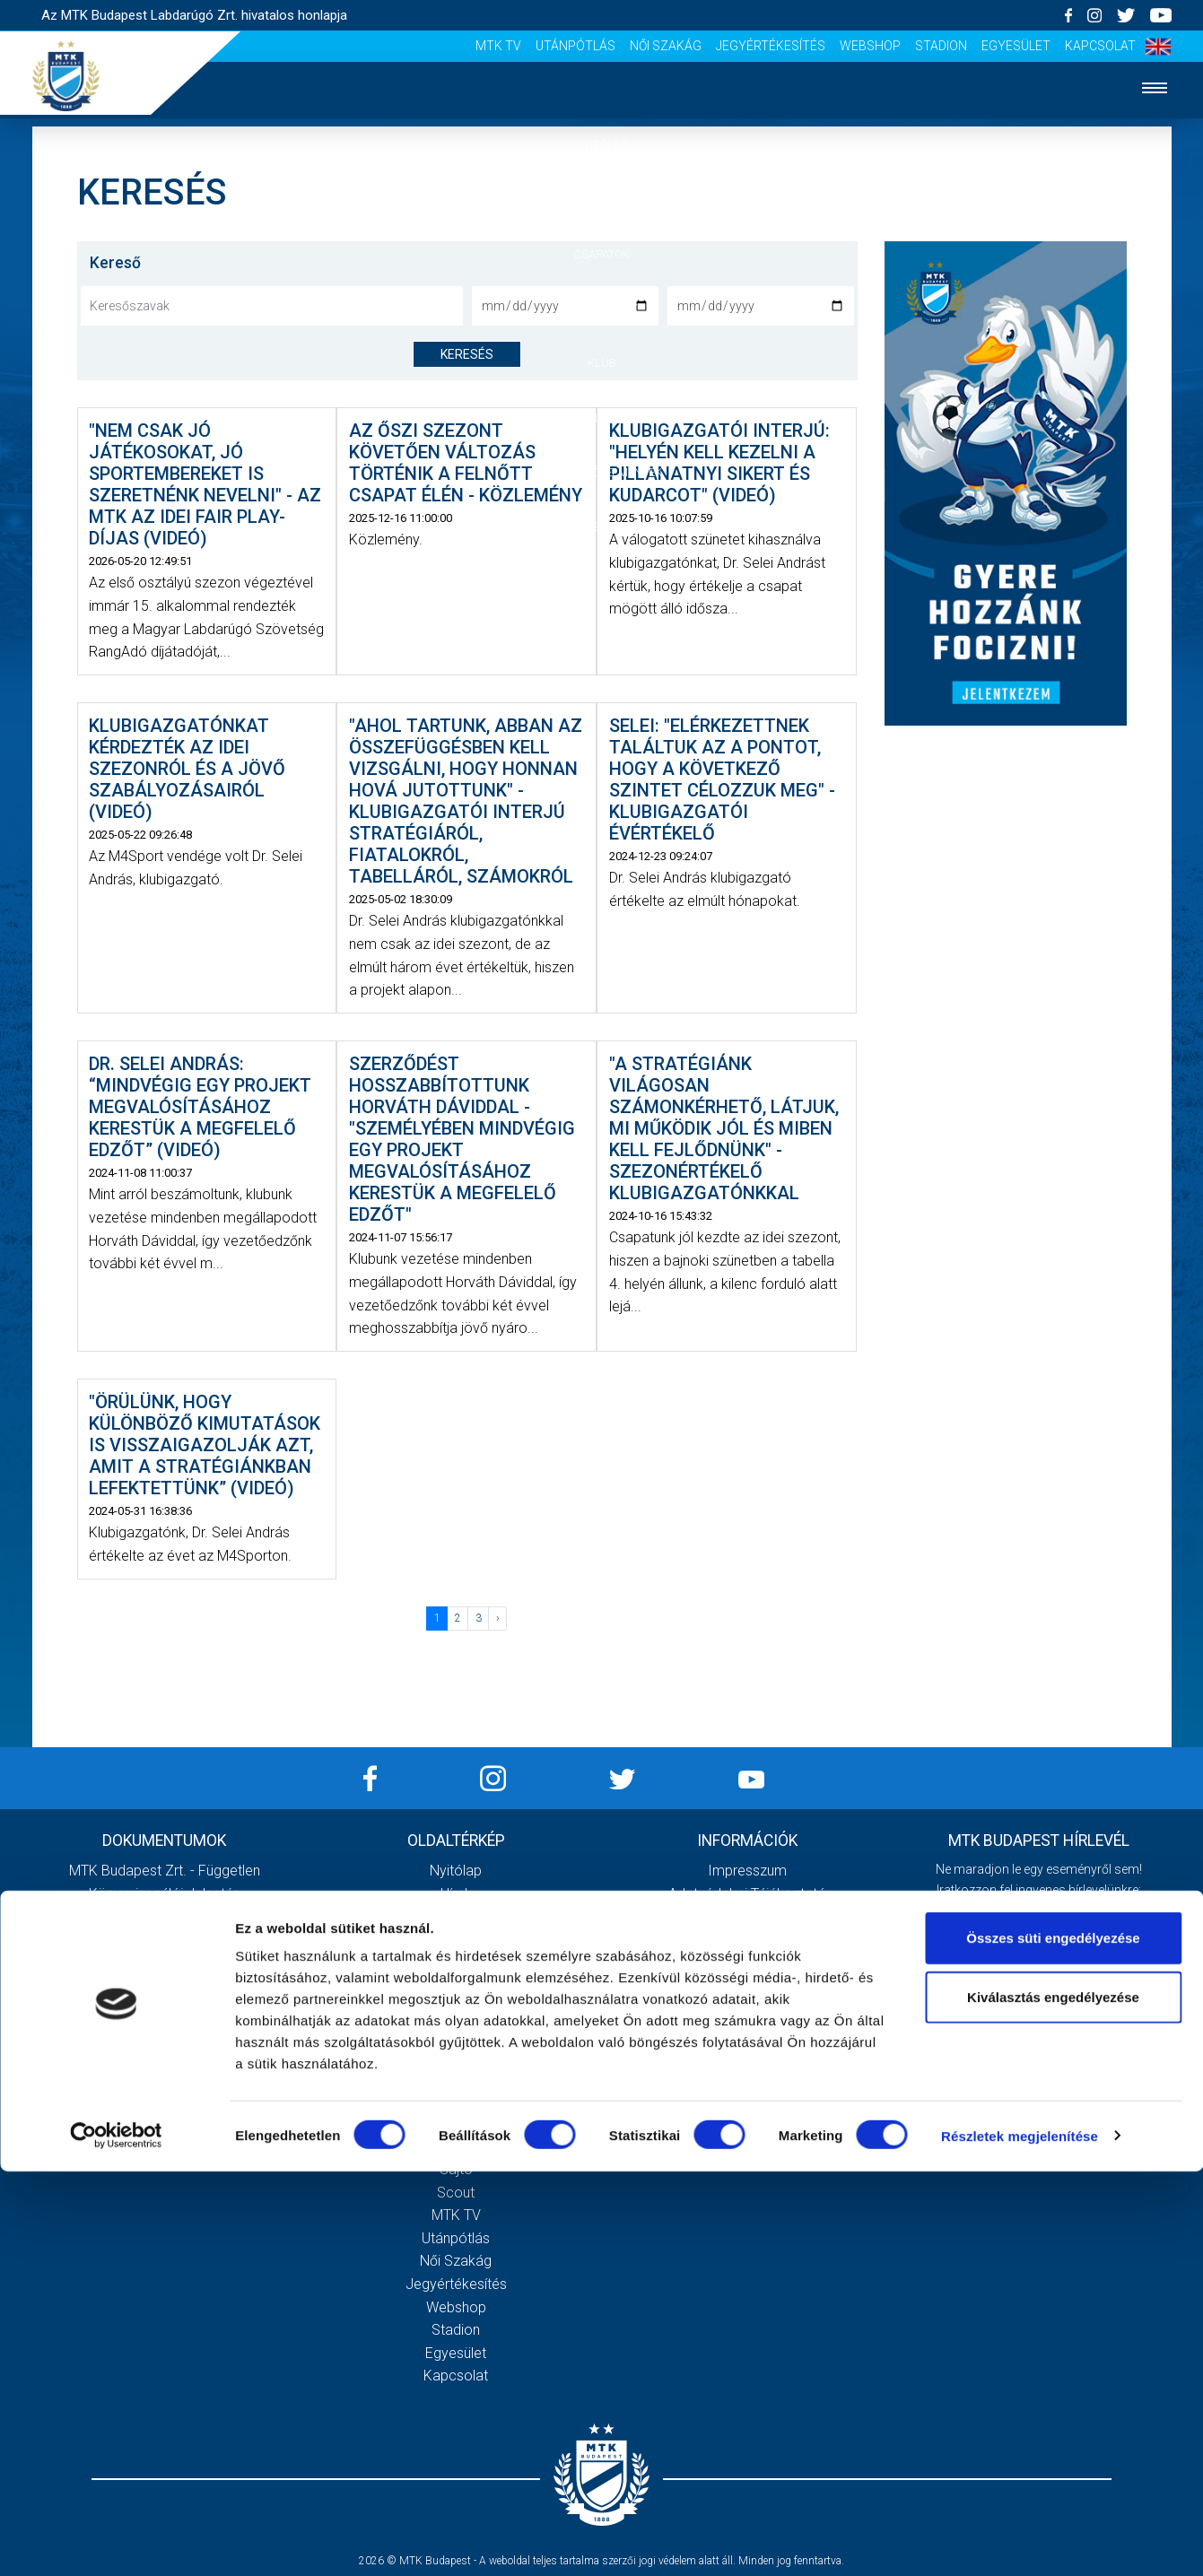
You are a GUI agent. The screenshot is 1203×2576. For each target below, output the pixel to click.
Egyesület (1015, 46)
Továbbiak (164, 2131)
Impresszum (747, 1870)
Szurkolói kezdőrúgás (456, 2123)
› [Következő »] (498, 1618)
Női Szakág (666, 46)
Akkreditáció (602, 527)
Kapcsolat (1100, 46)
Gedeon (456, 2054)
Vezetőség (456, 2031)
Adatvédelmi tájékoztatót (1085, 2022)
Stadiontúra (456, 2145)
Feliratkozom (1039, 2058)
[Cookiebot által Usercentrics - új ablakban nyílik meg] (116, 2541)
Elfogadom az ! (1047, 2022)
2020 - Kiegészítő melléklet (164, 1916)
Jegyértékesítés (770, 46)
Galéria (602, 417)
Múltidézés (456, 1985)
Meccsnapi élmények (456, 2100)
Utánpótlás (575, 46)
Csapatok (601, 254)
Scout (456, 2192)
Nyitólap (602, 145)
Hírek (601, 199)
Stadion (941, 46)
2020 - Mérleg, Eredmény (164, 1939)
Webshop (870, 46)
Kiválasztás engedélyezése (1053, 2401)
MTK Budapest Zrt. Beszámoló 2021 (164, 2054)
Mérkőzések (601, 308)
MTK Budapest (456, 1962)
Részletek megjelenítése (1019, 2540)
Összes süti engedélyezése (1052, 2342)
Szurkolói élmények (601, 472)
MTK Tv (498, 46)
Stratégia (455, 2008)
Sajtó (456, 2169)
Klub (602, 363)
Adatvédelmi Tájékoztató (747, 1893)
